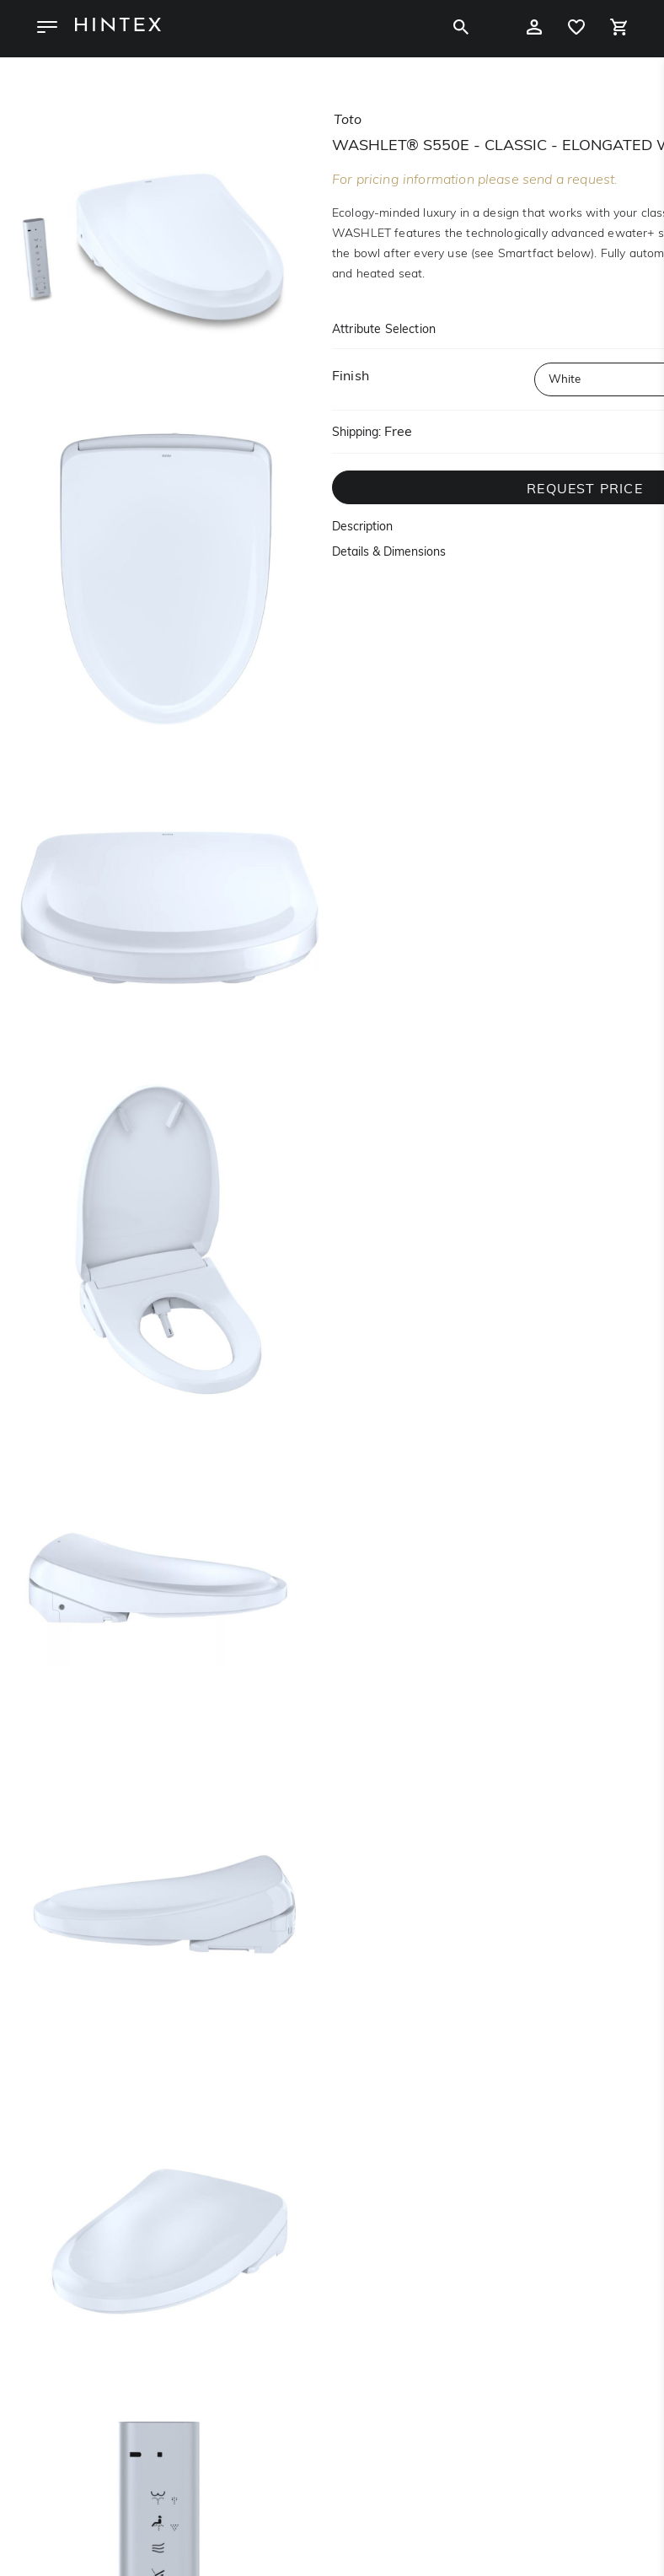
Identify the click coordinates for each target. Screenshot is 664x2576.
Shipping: (356, 433)
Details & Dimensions (389, 552)
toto (347, 120)
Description (362, 527)
